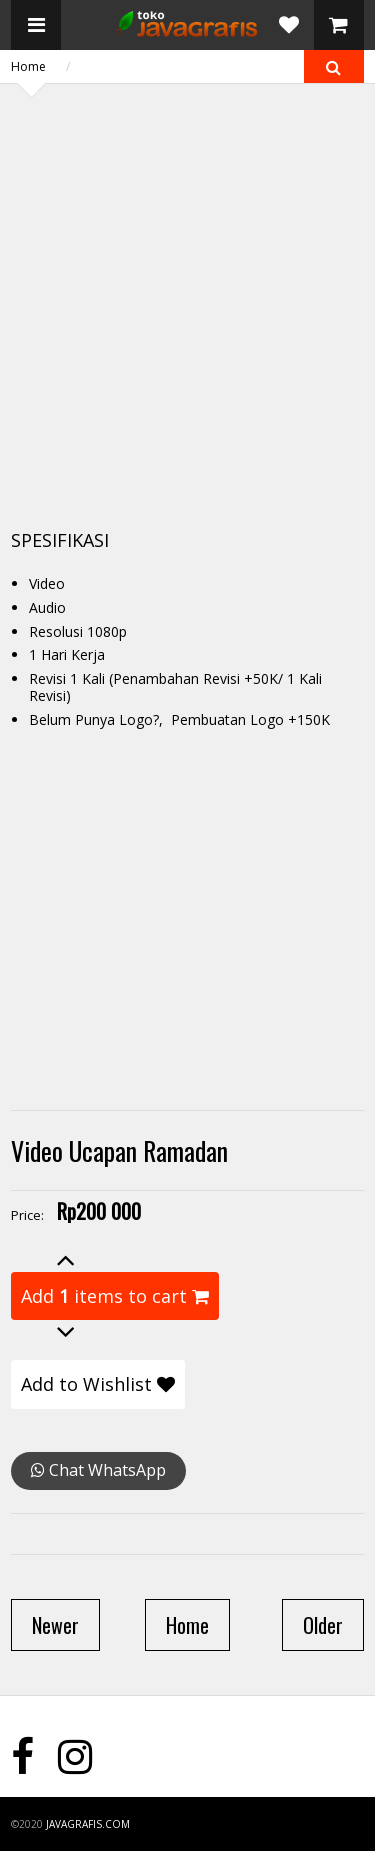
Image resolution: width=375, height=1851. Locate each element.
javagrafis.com (88, 1824)
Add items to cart (115, 1296)
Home (28, 66)
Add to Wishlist (98, 1384)
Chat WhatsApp (98, 1470)
